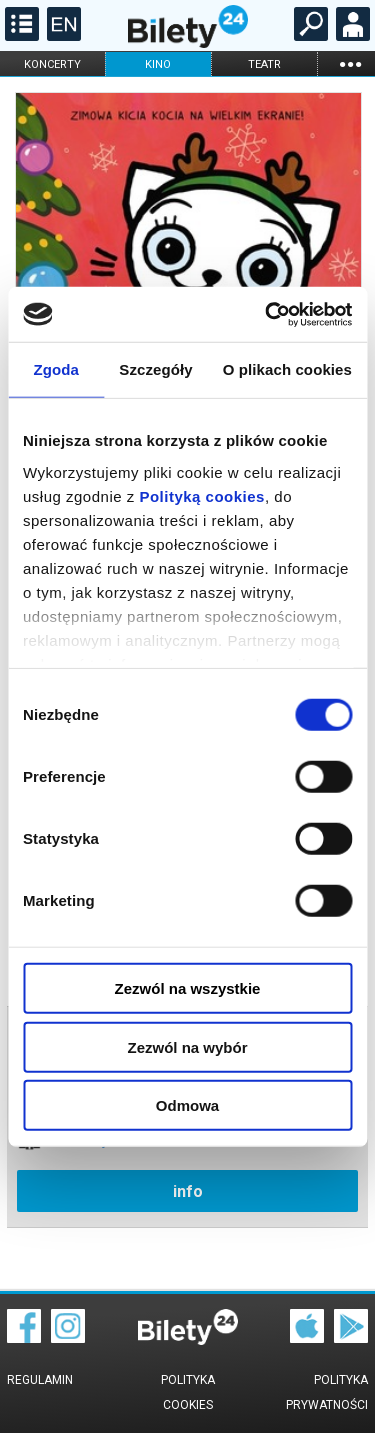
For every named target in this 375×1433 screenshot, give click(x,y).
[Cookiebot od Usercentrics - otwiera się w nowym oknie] (267, 314)
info (188, 1191)
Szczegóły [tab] (155, 369)
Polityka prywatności (327, 1392)
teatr (264, 64)
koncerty (52, 64)
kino (158, 64)
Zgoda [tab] (56, 369)
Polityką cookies (202, 495)
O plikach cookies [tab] (287, 369)
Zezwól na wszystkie (188, 988)
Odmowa (187, 1105)
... (350, 63)
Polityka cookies (188, 1392)
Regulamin (40, 1380)
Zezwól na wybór (187, 1046)
